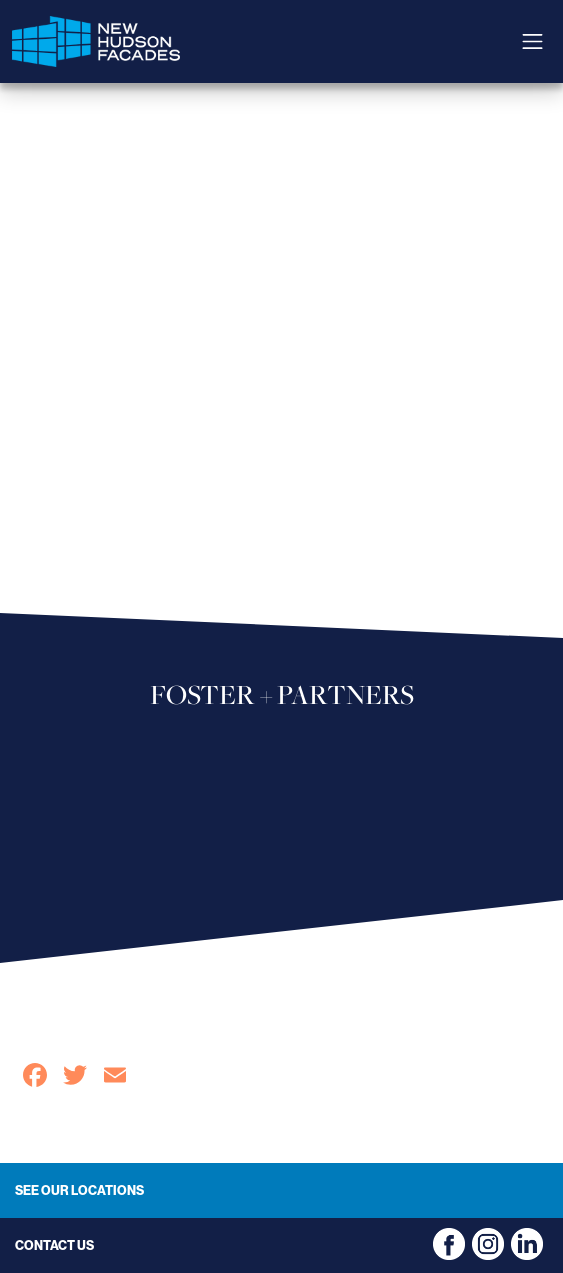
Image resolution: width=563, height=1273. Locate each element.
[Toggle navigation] (532, 41)
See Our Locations (79, 1190)
